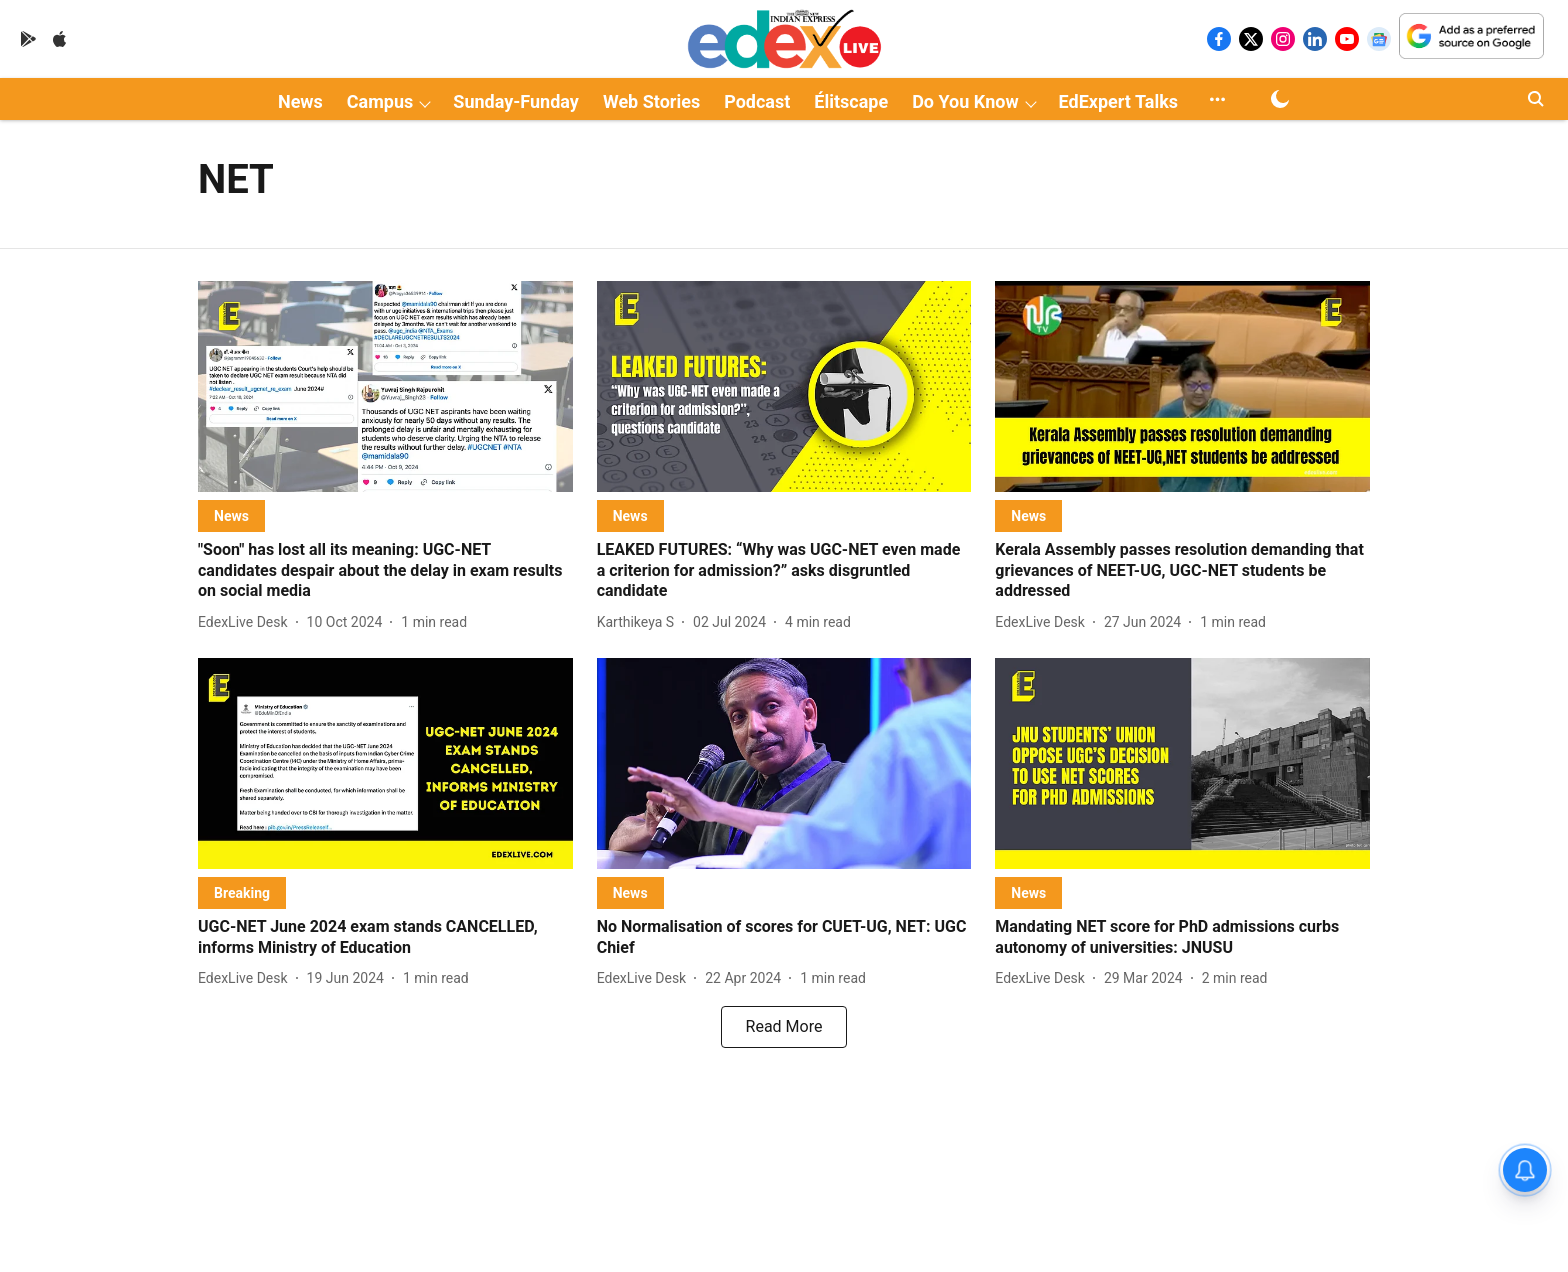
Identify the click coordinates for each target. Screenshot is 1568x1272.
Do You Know (965, 101)
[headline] (385, 571)
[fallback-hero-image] (385, 386)
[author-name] (247, 622)
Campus (380, 101)
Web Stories (651, 101)
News (300, 101)
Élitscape (851, 101)
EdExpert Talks (1118, 101)
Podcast (757, 101)
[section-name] (231, 515)
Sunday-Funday (516, 101)
